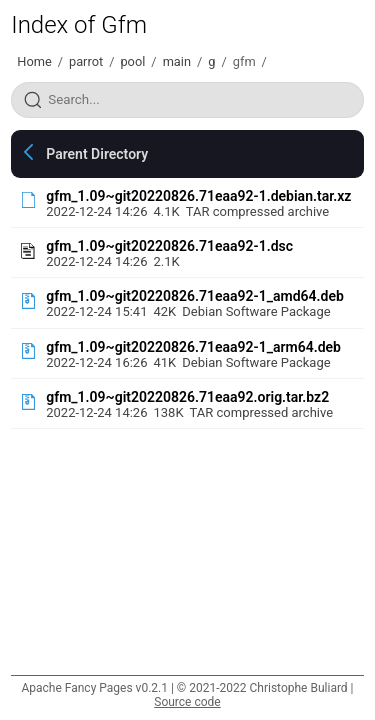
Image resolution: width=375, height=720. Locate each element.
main (177, 61)
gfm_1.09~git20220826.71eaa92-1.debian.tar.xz (198, 196)
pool (132, 61)
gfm (244, 61)
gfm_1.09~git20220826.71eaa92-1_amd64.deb (195, 296)
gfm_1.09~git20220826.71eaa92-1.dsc (169, 246)
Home (34, 61)
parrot (86, 61)
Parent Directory (97, 154)
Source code (187, 702)
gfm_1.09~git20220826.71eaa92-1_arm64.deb (193, 347)
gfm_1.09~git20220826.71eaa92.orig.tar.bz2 (187, 397)
